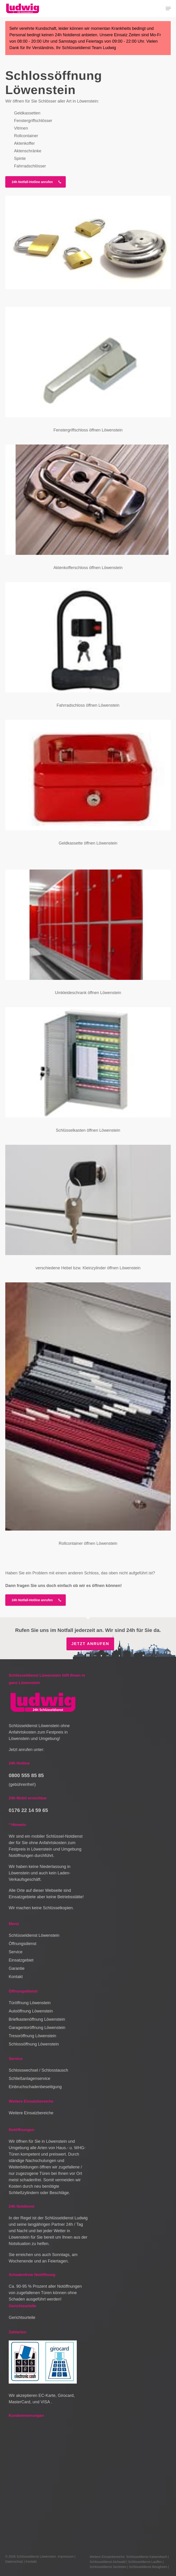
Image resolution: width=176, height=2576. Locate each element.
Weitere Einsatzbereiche (31, 2113)
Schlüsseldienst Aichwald (107, 2562)
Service (15, 1952)
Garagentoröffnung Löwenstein (37, 2027)
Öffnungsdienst (22, 1943)
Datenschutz (14, 2561)
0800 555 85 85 (26, 1775)
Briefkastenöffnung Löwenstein (37, 2019)
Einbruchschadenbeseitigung (35, 2086)
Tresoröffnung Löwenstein (32, 2036)
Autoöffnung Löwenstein (31, 2011)
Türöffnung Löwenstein (30, 2003)
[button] (168, 8)
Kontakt (16, 1976)
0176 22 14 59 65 (28, 1810)
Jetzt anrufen (90, 1644)
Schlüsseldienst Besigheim (148, 2567)
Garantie (17, 1968)
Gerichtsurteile (22, 2317)
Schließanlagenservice (29, 2078)
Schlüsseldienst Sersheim (108, 2567)
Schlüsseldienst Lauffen (145, 2562)
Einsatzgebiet (21, 1960)
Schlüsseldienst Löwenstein (34, 1935)
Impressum (66, 2556)
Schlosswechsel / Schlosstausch (38, 2070)
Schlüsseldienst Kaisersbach (146, 2557)
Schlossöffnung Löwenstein (34, 2044)
